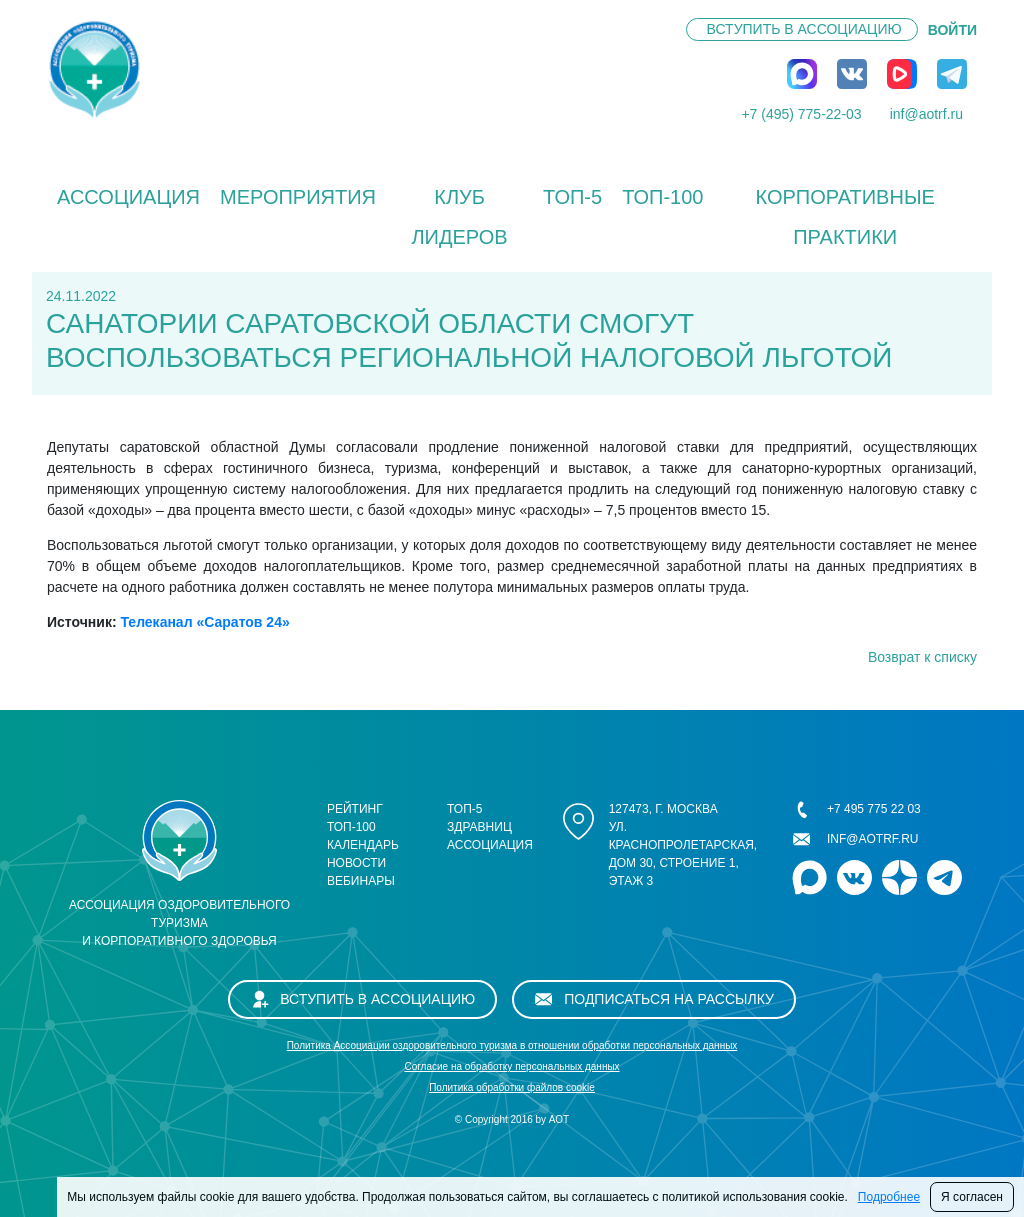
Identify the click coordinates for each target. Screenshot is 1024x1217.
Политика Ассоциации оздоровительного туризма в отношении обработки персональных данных (512, 1045)
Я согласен (972, 1197)
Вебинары (361, 881)
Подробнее (889, 1197)
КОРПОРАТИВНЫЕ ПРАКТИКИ (844, 217)
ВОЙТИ (952, 30)
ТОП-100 (662, 197)
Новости (356, 863)
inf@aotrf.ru (926, 114)
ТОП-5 (572, 197)
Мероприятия (298, 197)
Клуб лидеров (459, 217)
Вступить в (804, 29)
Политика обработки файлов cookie (512, 1087)
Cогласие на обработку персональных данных (511, 1066)
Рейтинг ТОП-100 (355, 818)
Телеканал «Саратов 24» (204, 622)
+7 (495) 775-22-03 (801, 114)
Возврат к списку (922, 657)
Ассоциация (128, 197)
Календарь (363, 845)
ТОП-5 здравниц (479, 818)
